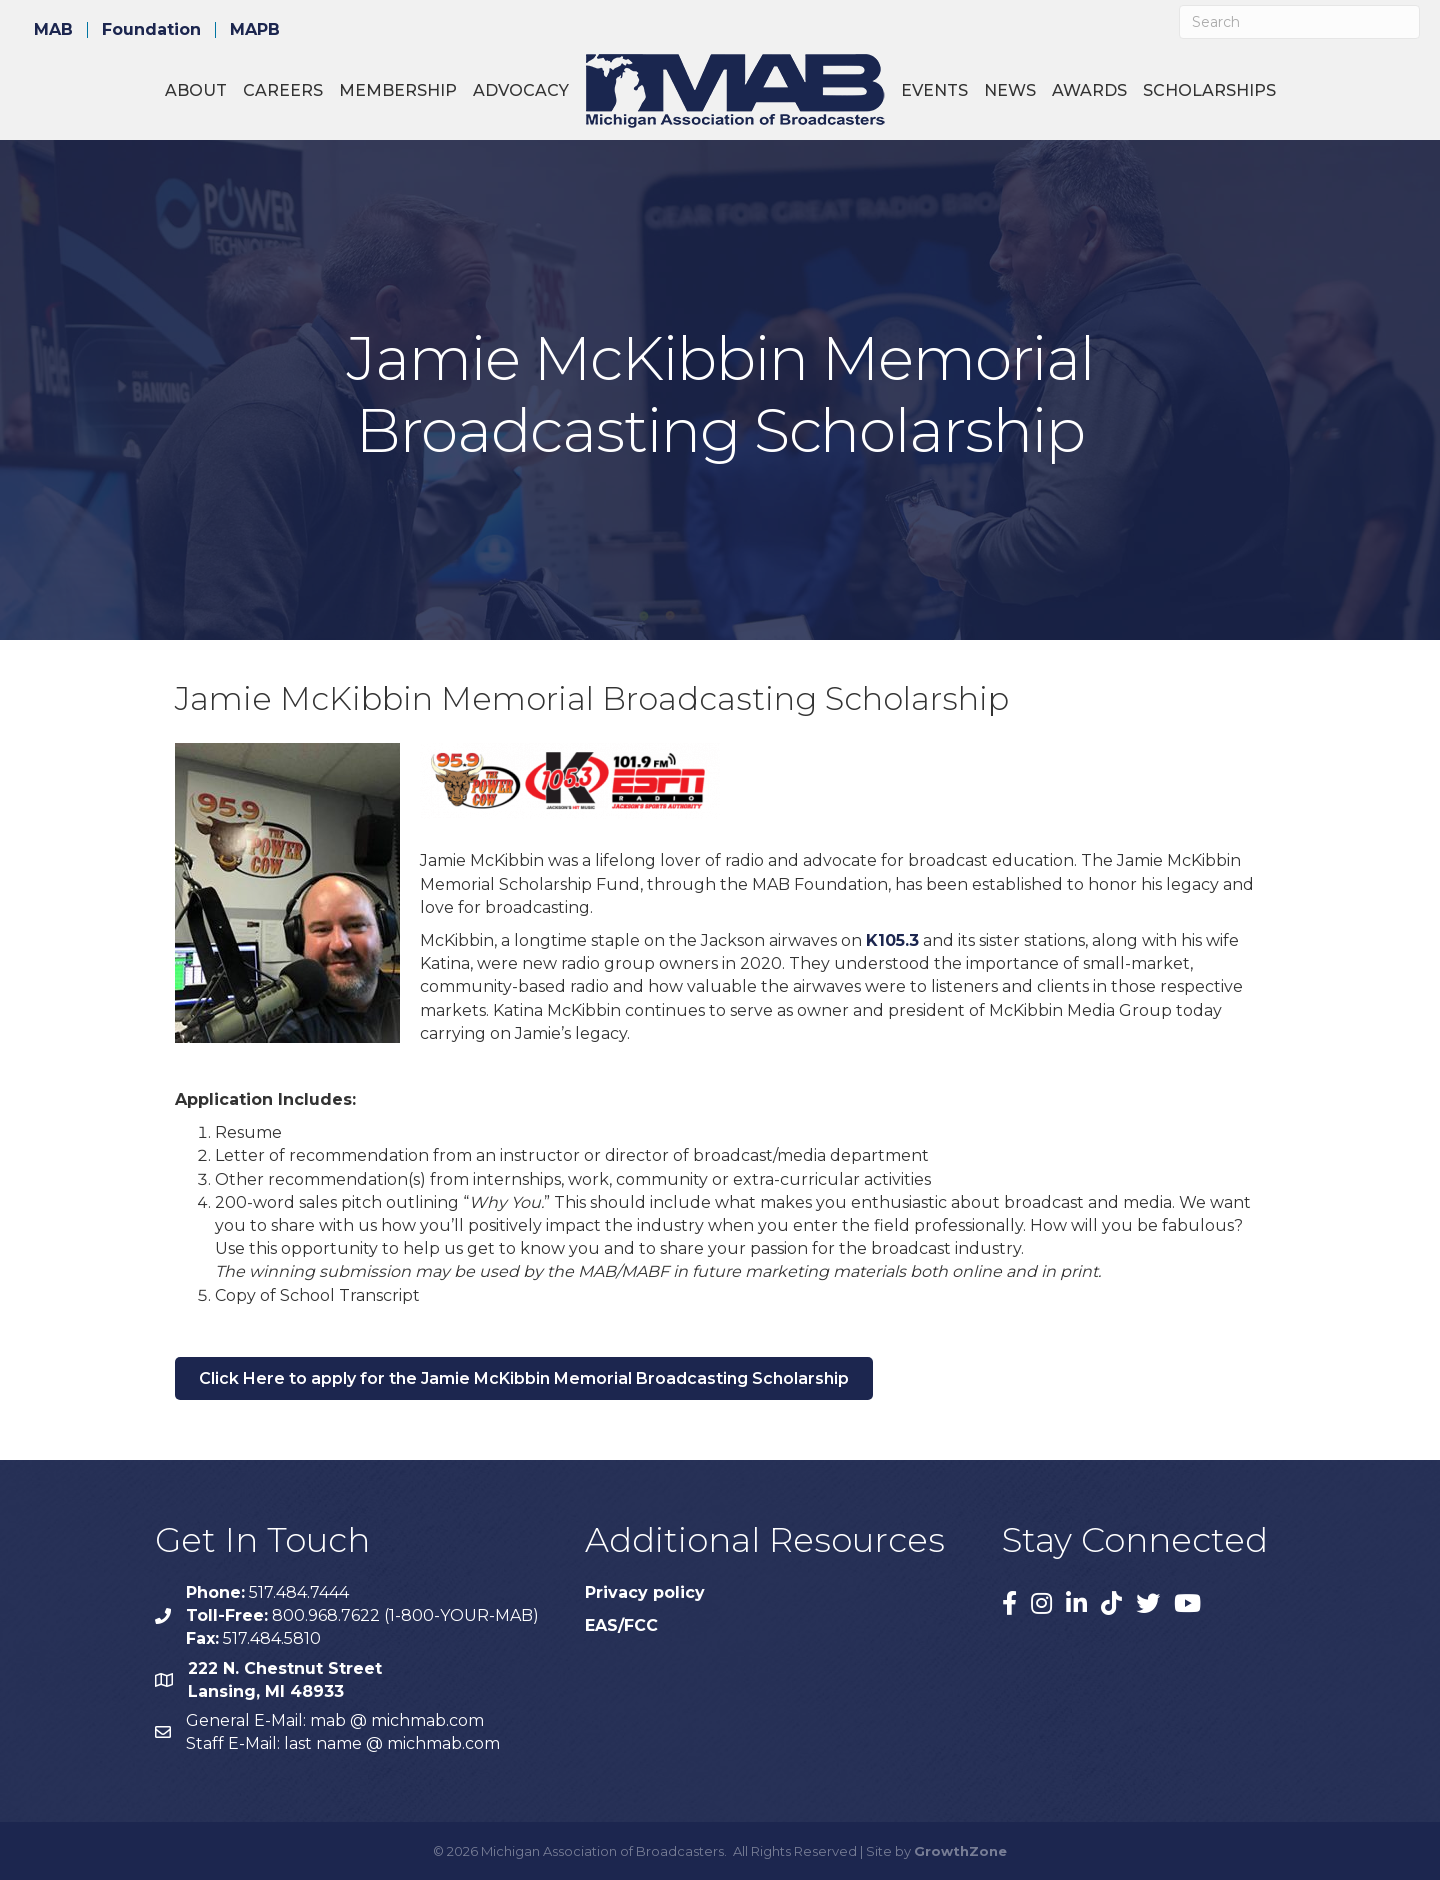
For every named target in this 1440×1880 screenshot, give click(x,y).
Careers (283, 90)
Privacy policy (645, 1592)
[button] (524, 1378)
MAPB (255, 30)
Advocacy (521, 90)
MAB (53, 30)
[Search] (1299, 22)
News (1010, 90)
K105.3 (892, 940)
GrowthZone (960, 1851)
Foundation (151, 30)
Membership (398, 90)
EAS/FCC (621, 1625)
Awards (1089, 90)
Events (934, 90)
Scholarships (1209, 90)
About (196, 90)
